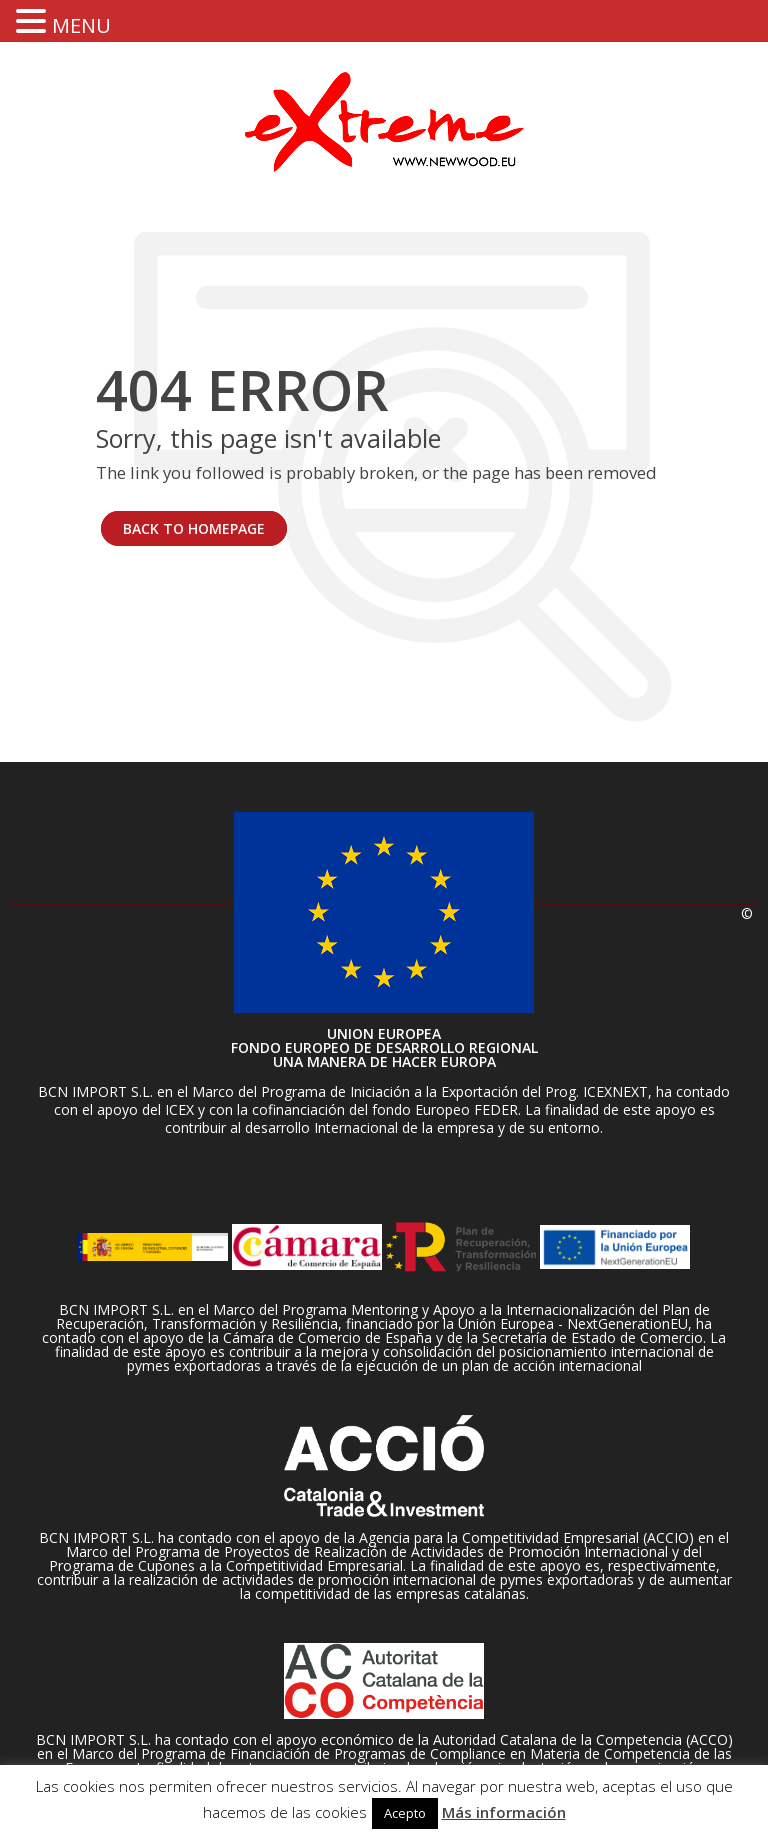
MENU (81, 25)
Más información (504, 1812)
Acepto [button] (405, 1813)
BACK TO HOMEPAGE (194, 528)
